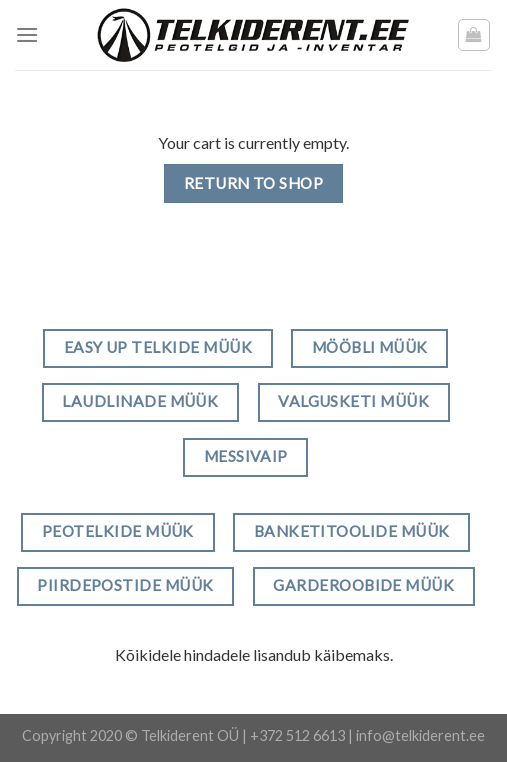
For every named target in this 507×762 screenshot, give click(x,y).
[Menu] (27, 34)
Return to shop (254, 183)
